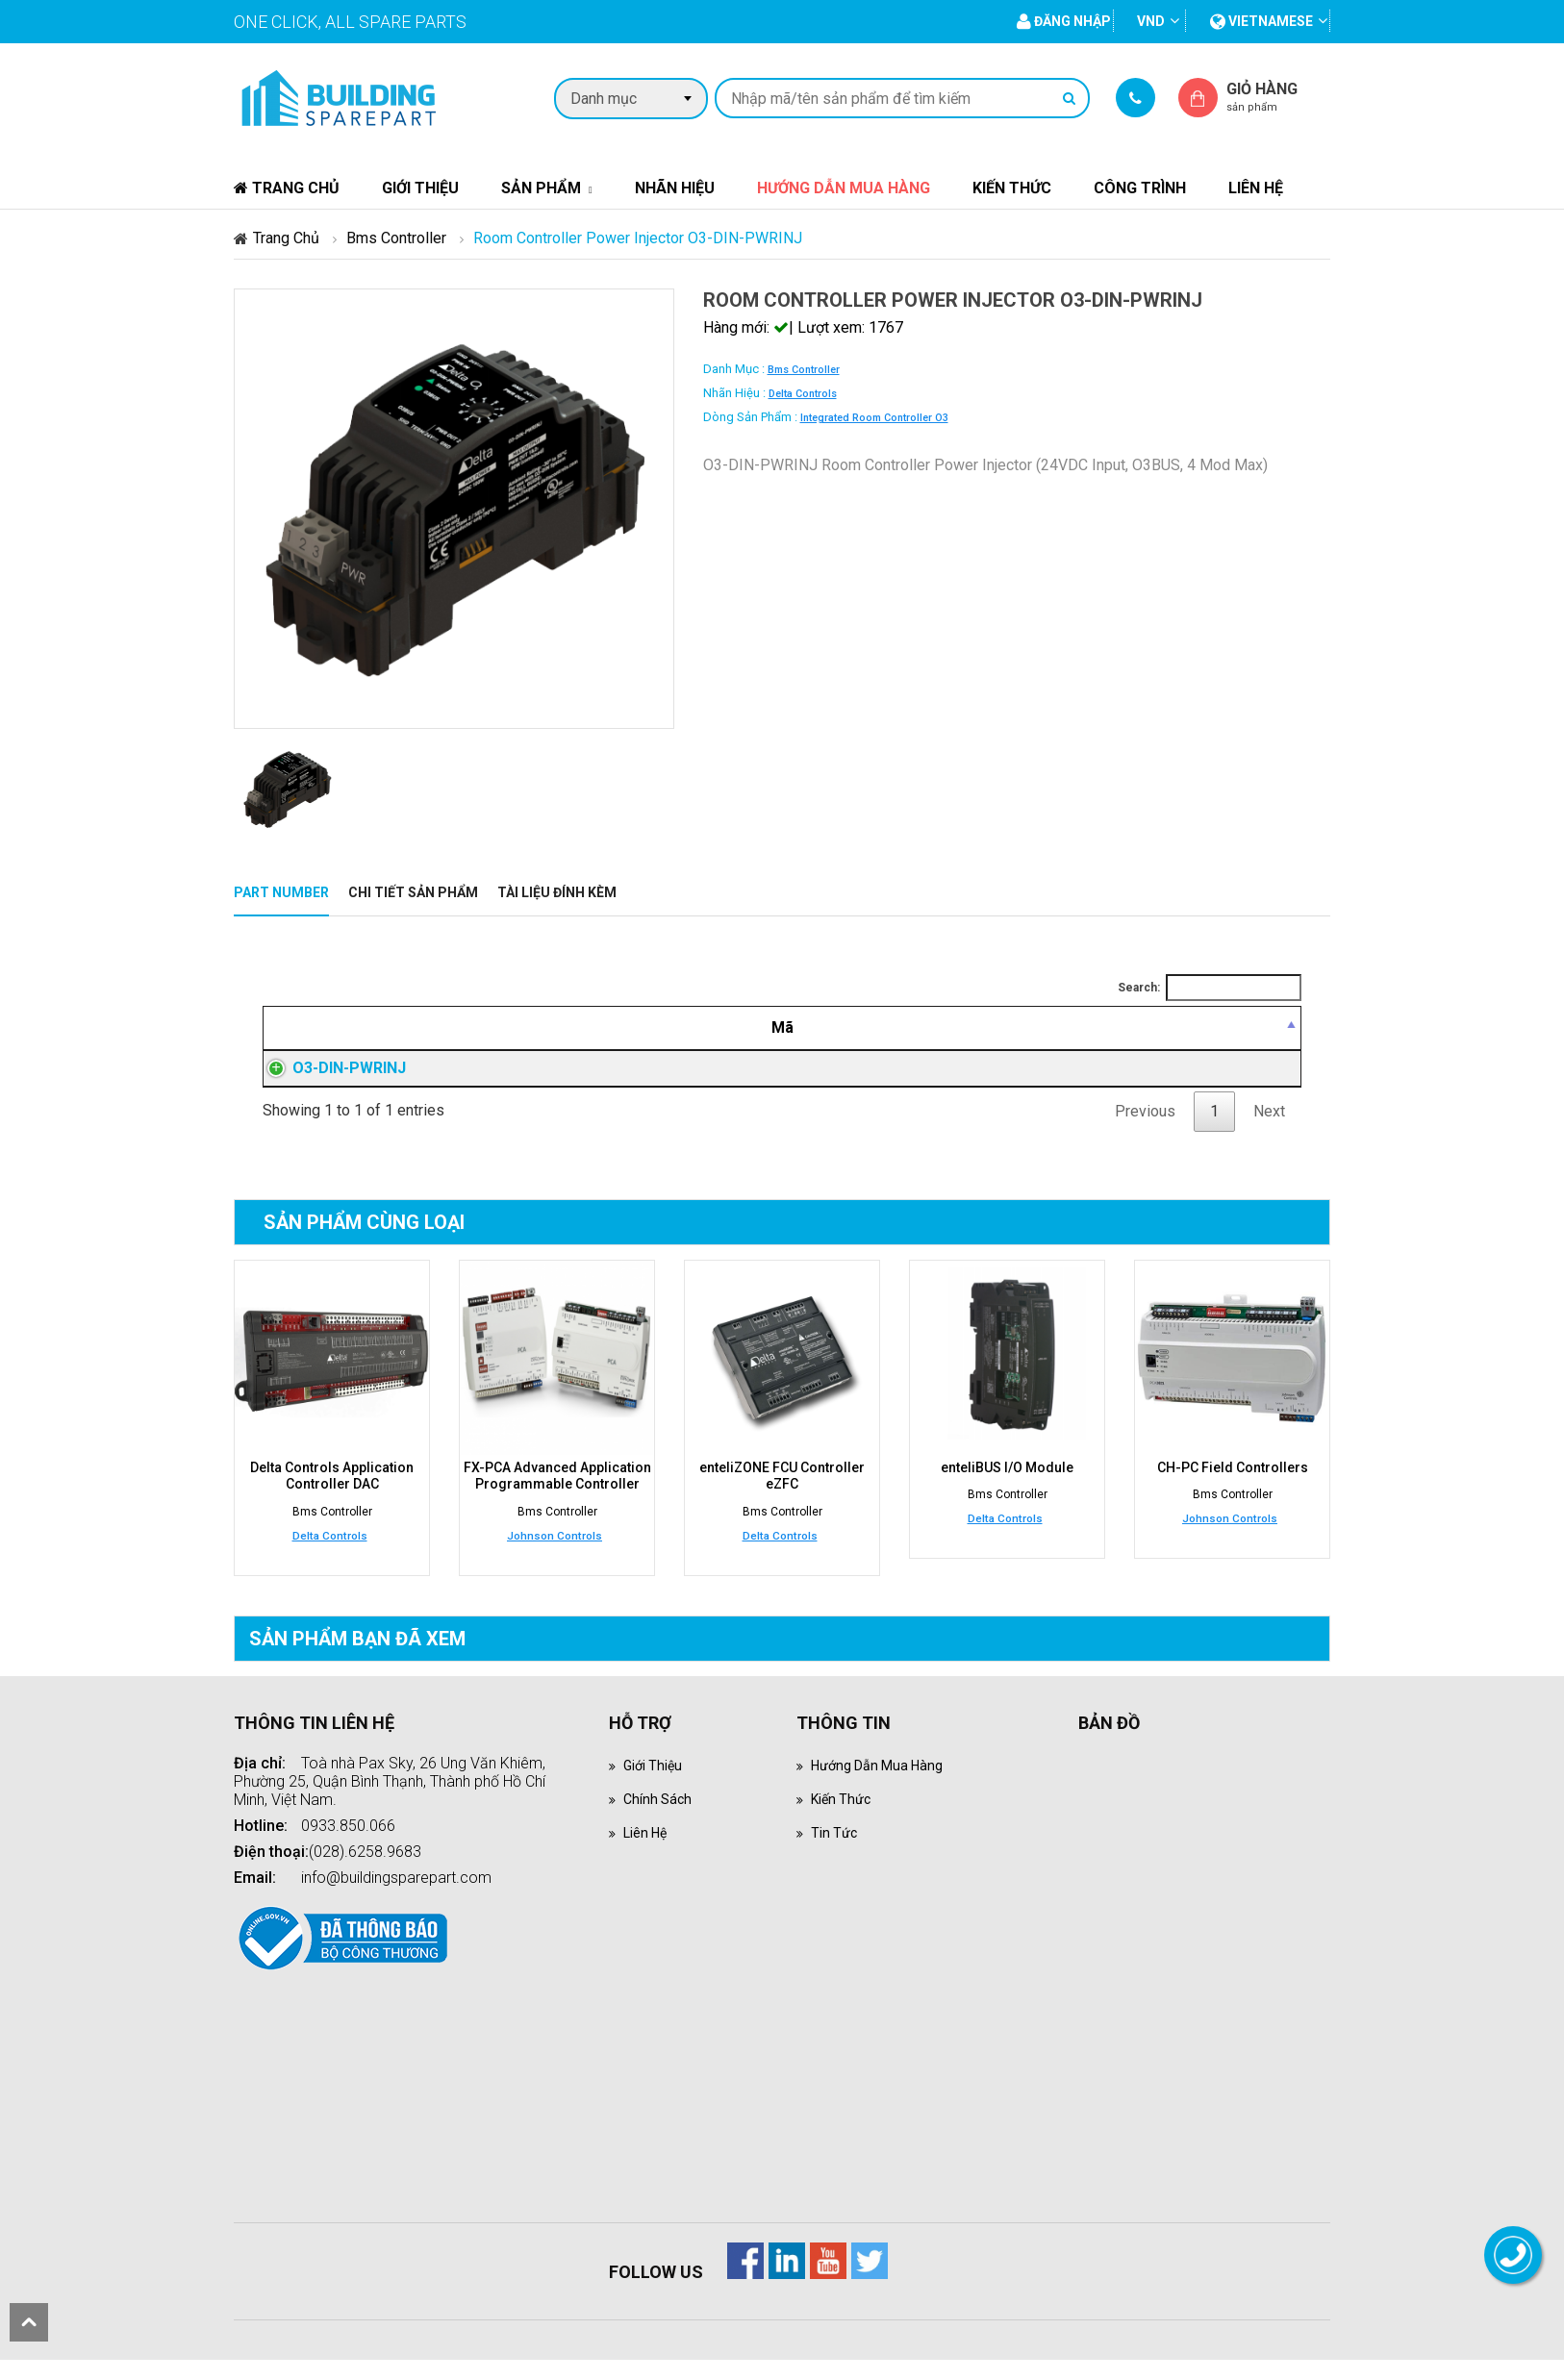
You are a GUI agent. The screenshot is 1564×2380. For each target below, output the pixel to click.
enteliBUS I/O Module (1007, 1490)
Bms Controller (396, 238)
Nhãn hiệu (675, 188)
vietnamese (1261, 21)
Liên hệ (1255, 188)
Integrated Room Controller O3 (874, 418)
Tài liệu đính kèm (557, 892)
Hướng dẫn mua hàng (843, 188)
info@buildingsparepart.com (396, 1898)
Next (1269, 1134)
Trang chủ (287, 188)
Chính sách (659, 1819)
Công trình (1140, 188)
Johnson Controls (554, 1556)
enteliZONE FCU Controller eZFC (782, 1498)
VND (1151, 21)
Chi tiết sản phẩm (413, 892)
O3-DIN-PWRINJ (330, 1079)
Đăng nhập (1013, 1080)
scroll (29, 2322)
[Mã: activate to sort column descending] (373, 1028)
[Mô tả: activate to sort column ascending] (691, 1028)
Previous (1145, 1134)
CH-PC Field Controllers (1232, 1490)
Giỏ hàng (1278, 96)
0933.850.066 (348, 1846)
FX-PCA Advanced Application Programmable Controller (557, 1498)
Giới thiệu (420, 188)
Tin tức (836, 1852)
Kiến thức (1011, 188)
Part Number (281, 892)
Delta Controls (803, 394)
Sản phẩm (541, 188)
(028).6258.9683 (365, 1872)
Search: (1209, 987)
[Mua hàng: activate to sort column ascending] (1213, 1028)
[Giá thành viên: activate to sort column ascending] (1012, 1028)
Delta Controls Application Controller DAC (332, 1498)
